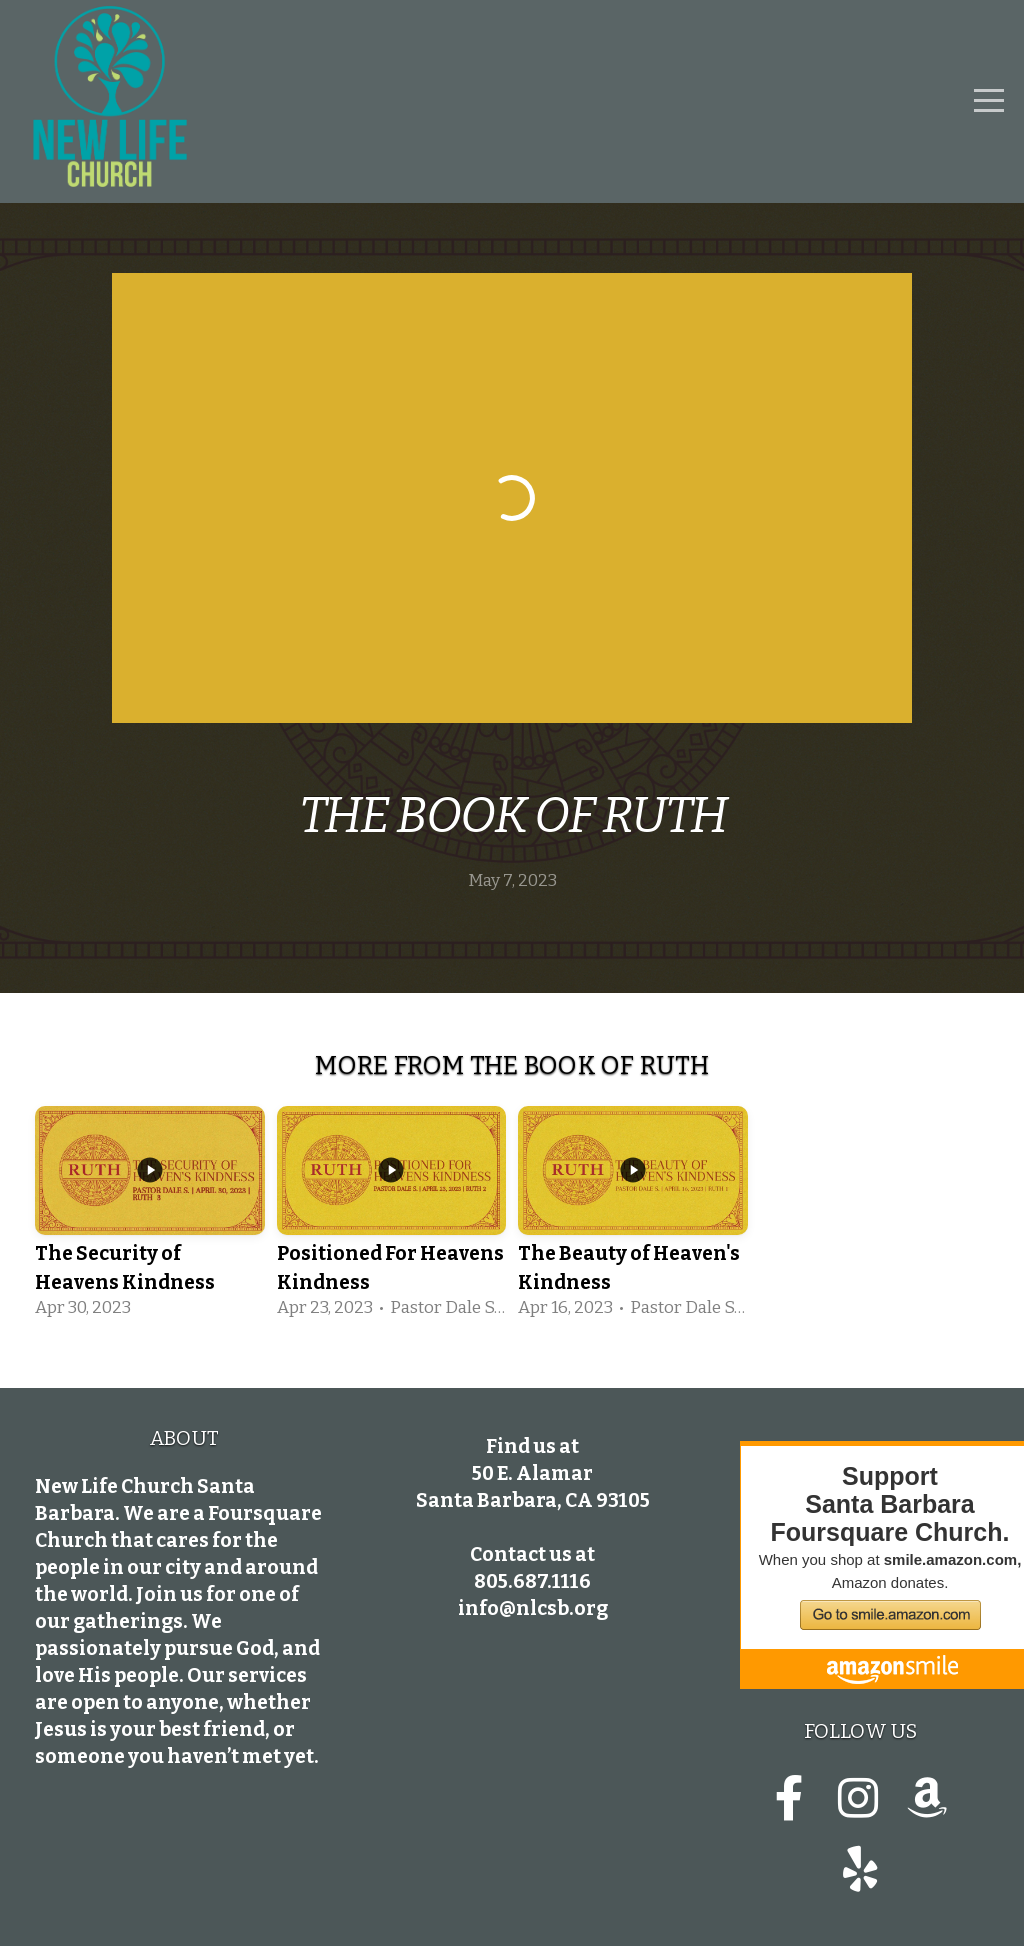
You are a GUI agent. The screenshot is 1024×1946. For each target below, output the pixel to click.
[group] (150, 1215)
